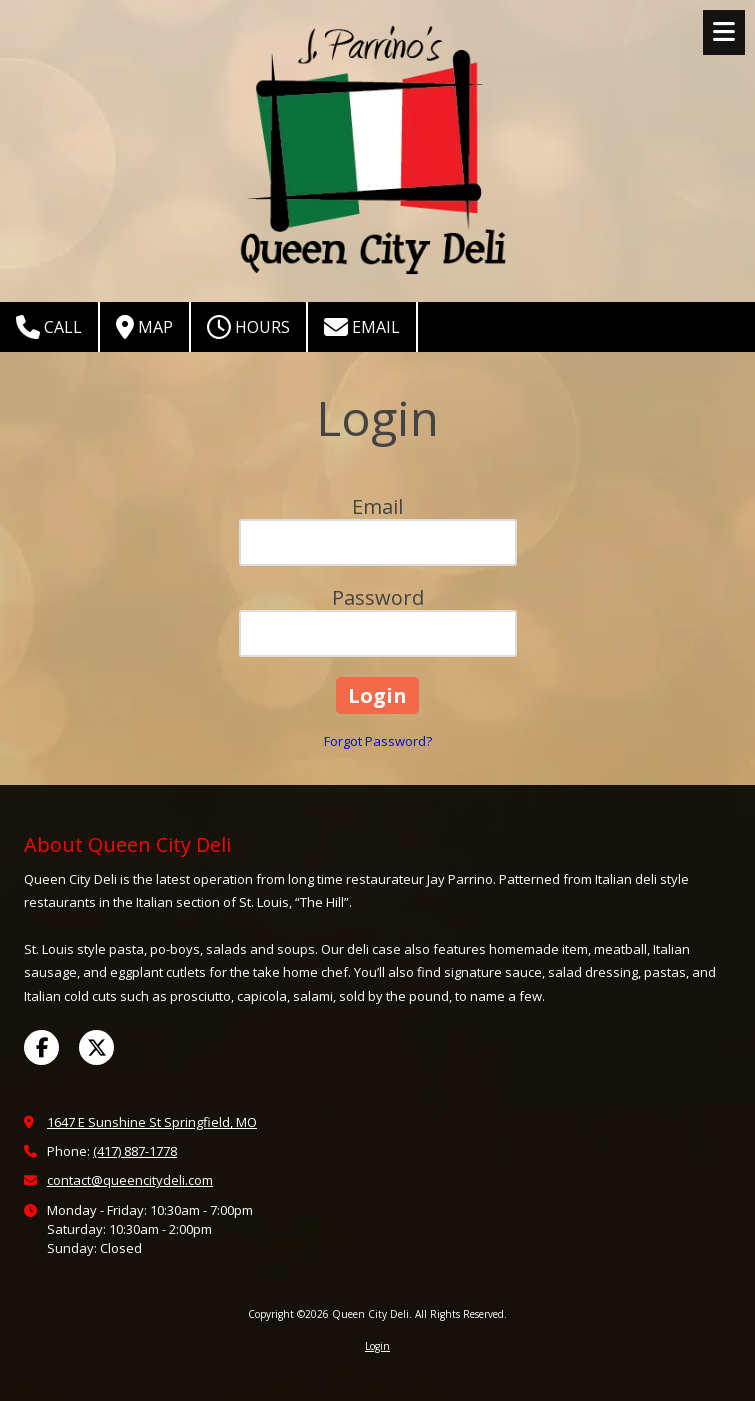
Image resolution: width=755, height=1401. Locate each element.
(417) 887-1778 (135, 1151)
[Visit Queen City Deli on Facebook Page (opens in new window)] (41, 1047)
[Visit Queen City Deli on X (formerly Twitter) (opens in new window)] (96, 1047)
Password (378, 597)
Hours (248, 327)
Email (362, 327)
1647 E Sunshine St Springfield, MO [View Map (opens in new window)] (152, 1122)
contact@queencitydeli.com (130, 1180)
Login (377, 1346)
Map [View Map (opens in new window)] (144, 327)
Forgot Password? (378, 741)
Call (49, 327)
